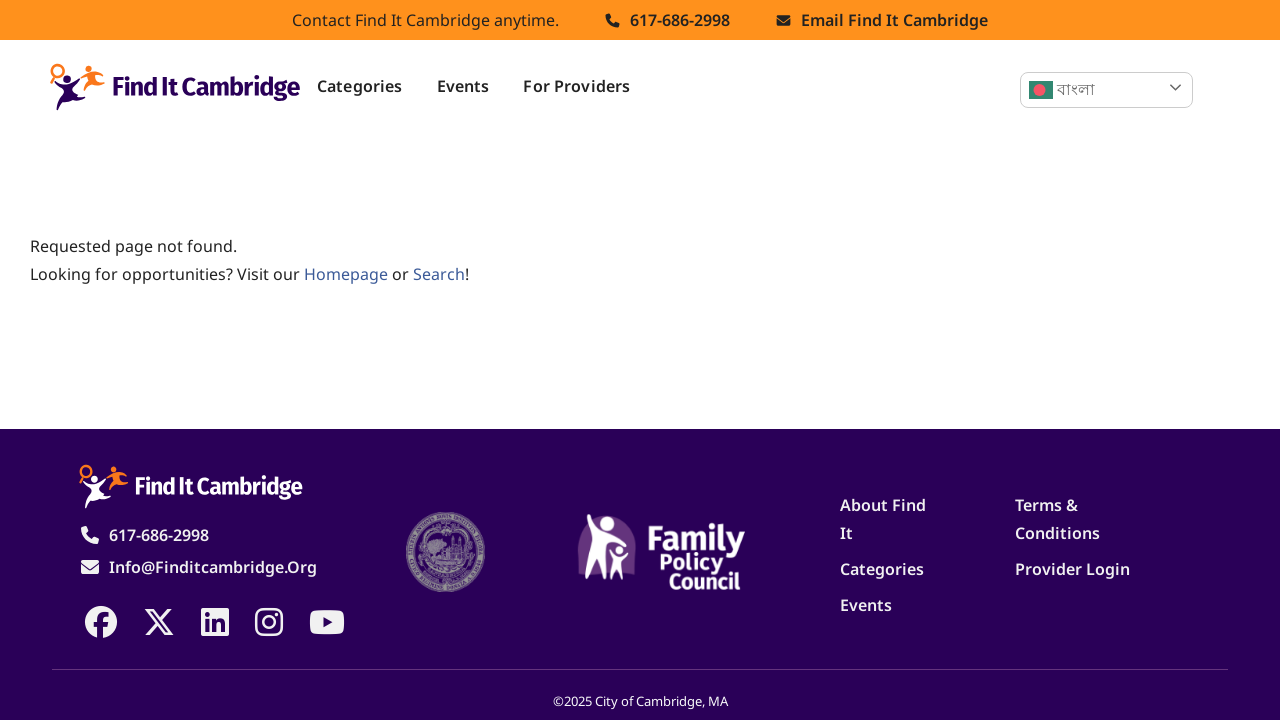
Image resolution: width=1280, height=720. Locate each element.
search (439, 274)
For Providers (576, 86)
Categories (360, 86)
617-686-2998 (680, 20)
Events (463, 86)
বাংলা (1062, 90)
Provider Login (1072, 569)
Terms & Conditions (1057, 519)
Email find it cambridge (894, 20)
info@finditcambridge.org (213, 567)
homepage (346, 274)
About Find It (883, 519)
